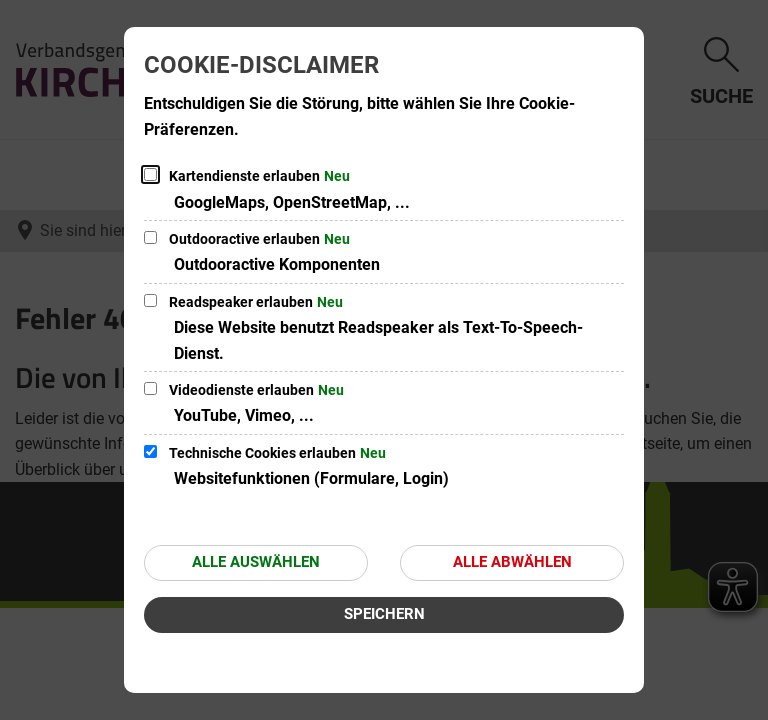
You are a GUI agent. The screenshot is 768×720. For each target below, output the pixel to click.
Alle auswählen (256, 562)
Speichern (384, 614)
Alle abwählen (512, 562)
